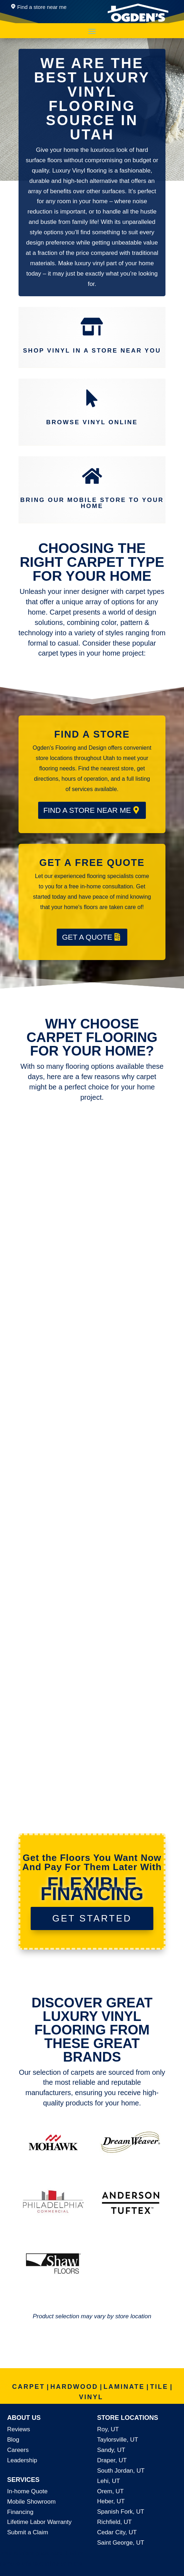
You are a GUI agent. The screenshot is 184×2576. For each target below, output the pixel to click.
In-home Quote (27, 2491)
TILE (159, 2386)
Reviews (18, 2429)
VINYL (91, 2397)
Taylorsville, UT (117, 2439)
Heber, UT (110, 2501)
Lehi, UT (108, 2481)
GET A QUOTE (87, 937)
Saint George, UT (120, 2542)
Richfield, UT (114, 2522)
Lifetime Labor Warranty (39, 2522)
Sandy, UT (111, 2450)
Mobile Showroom (31, 2501)
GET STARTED (92, 1918)
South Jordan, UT (120, 2470)
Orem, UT (110, 2491)
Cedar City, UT (117, 2532)
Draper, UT (112, 2460)
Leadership (22, 2460)
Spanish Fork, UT (120, 2511)
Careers (18, 2450)
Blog (13, 2439)
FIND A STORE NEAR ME (87, 810)
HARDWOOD (74, 2386)
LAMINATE (124, 2386)
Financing (20, 2512)
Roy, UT (108, 2429)
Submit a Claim (27, 2532)
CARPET (28, 2386)
